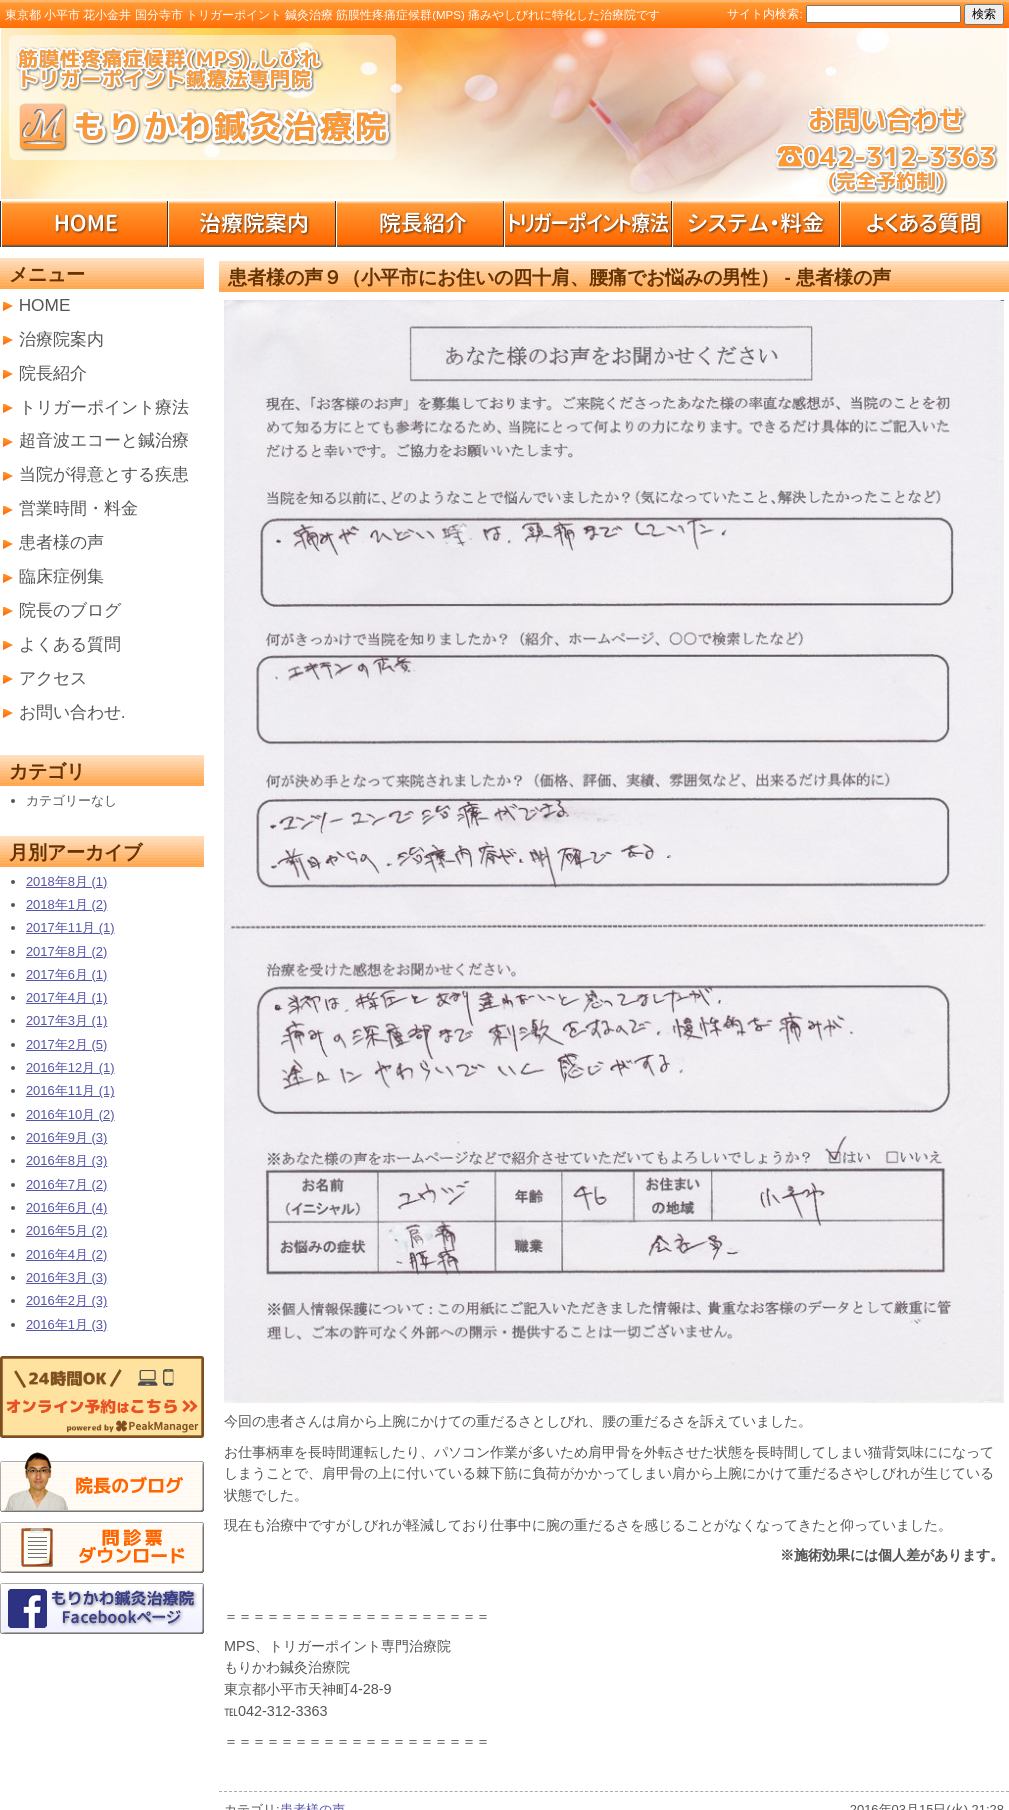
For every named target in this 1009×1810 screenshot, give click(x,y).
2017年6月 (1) (66, 974)
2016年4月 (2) (66, 1254)
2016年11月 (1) (70, 1090)
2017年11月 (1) (70, 927)
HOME (45, 305)
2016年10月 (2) (70, 1114)
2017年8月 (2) (66, 951)
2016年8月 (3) (66, 1160)
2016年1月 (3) (66, 1324)
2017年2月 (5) (66, 1044)
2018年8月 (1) (66, 881)
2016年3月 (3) (66, 1277)
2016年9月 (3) (66, 1137)
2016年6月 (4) (66, 1207)
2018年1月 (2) (66, 904)
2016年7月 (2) (66, 1184)
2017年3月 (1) (66, 1020)
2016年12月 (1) (70, 1067)
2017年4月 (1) (66, 997)
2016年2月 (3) (66, 1300)
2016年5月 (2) (66, 1230)
